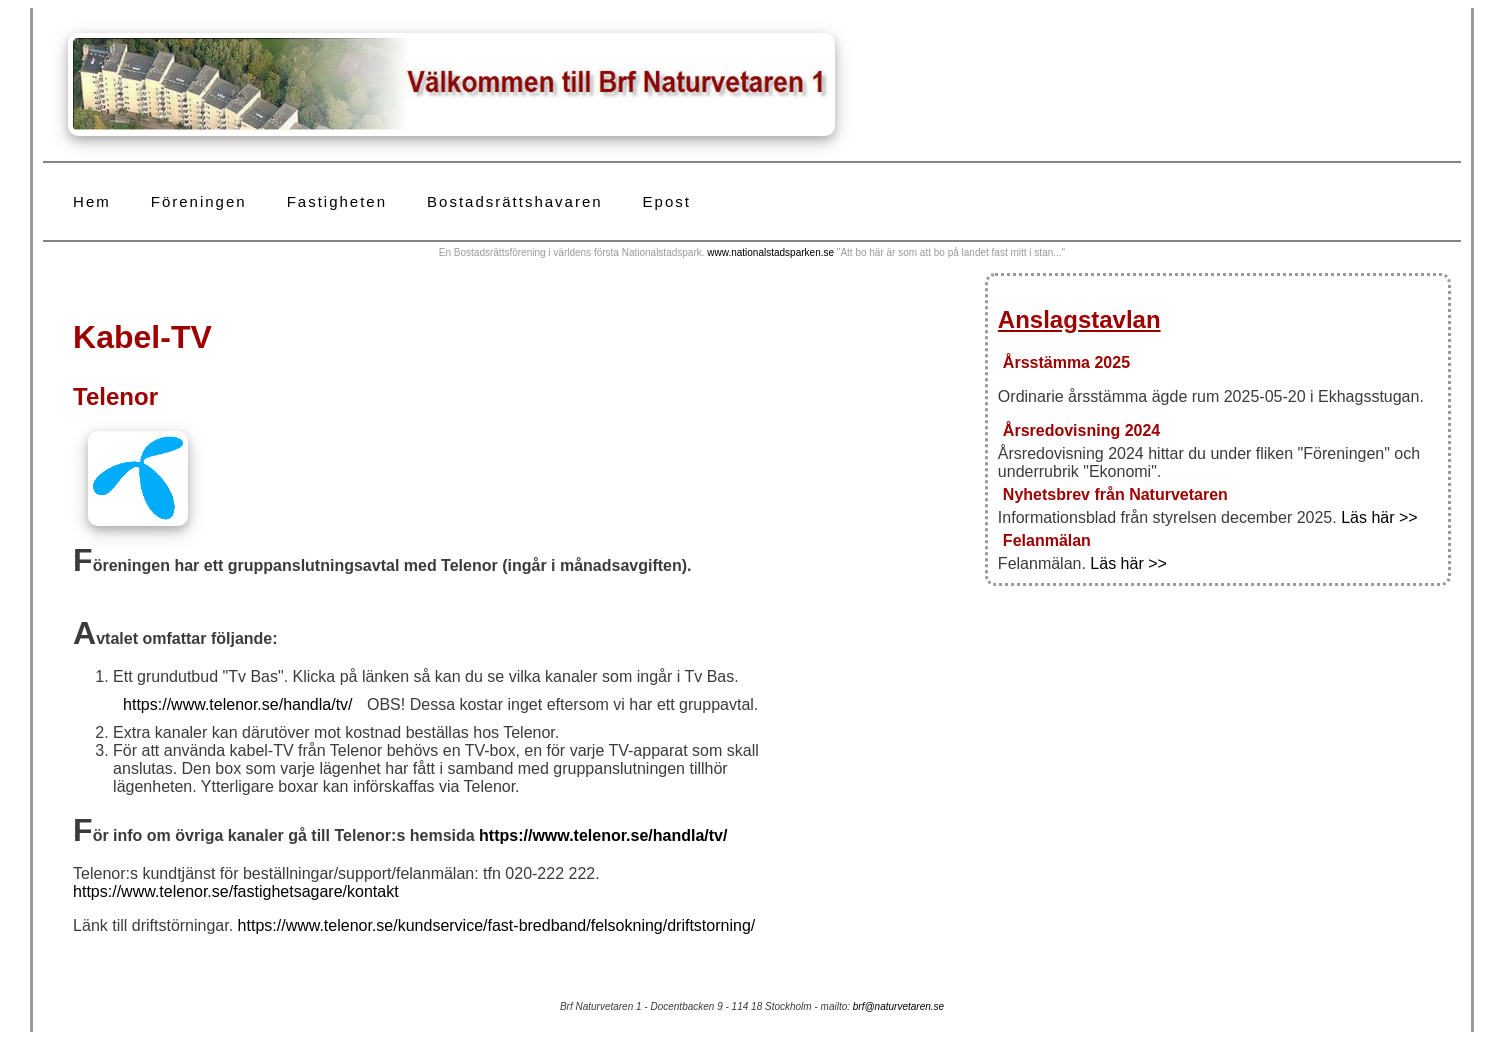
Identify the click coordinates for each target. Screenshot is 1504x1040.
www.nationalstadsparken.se (770, 252)
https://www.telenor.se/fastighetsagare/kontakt (236, 891)
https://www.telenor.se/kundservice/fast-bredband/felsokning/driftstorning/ (497, 925)
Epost (667, 201)
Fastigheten (337, 201)
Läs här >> (1379, 517)
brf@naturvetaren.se (898, 1006)
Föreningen (199, 201)
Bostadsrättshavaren (515, 201)
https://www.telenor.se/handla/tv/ (237, 704)
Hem (92, 201)
